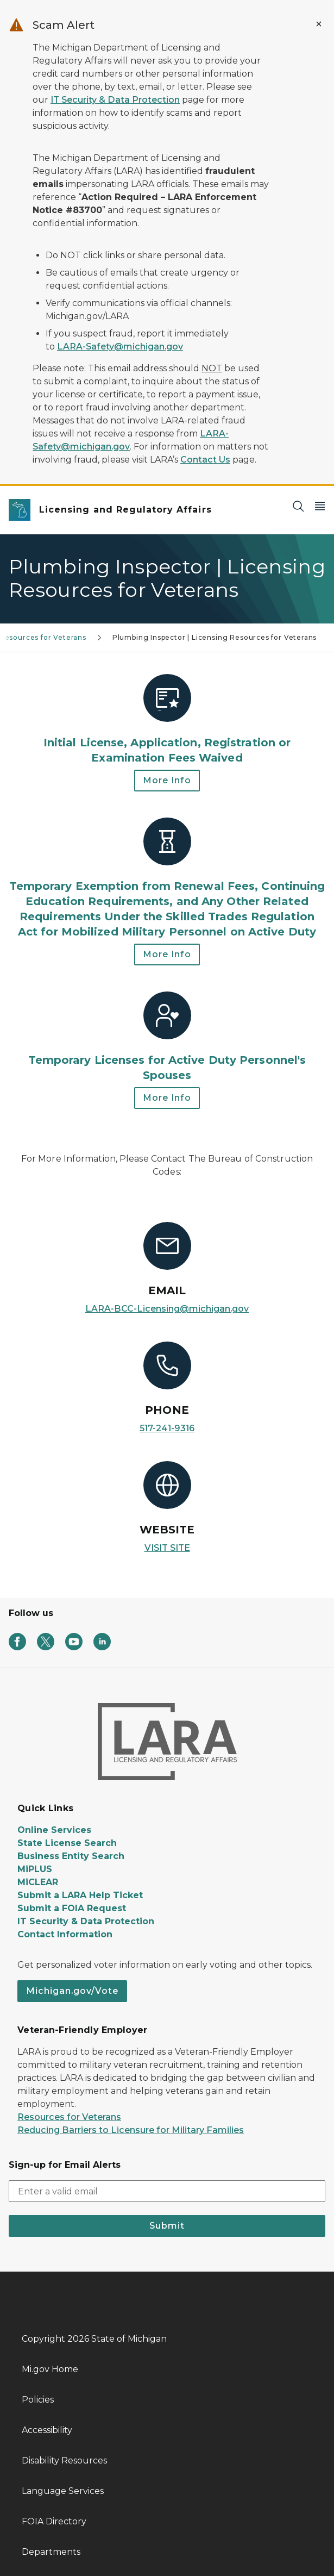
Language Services (63, 2491)
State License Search (67, 1843)
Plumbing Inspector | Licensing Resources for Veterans (214, 637)
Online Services (54, 1830)
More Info (167, 780)
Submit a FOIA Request (71, 1908)
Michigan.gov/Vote (72, 1991)
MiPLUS (34, 1869)
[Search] (298, 506)
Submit (167, 2226)
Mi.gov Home (50, 2369)
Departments (51, 2552)
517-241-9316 (167, 1428)
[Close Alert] (319, 24)
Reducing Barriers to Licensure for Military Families (130, 2130)
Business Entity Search (70, 1856)
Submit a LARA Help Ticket (80, 1895)
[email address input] (167, 2191)
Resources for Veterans (69, 2117)
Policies (38, 2399)
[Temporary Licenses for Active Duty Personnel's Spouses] (167, 1037)
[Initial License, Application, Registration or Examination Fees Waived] (167, 719)
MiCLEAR (37, 1882)
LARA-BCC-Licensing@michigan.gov (167, 1308)
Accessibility (47, 2430)
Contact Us (205, 459)
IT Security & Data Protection (115, 100)
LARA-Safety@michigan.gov (120, 346)
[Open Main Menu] (319, 506)
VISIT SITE (167, 1548)
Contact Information (64, 1934)
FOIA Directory (54, 2521)
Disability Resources (64, 2460)
